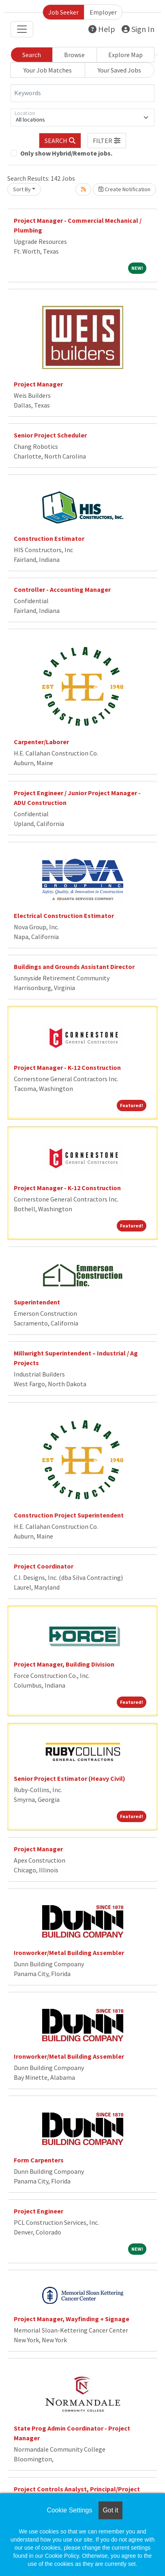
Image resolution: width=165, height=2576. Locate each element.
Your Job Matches (48, 70)
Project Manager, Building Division (64, 1664)
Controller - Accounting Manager (62, 589)
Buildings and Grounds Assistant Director (74, 967)
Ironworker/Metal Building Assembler (69, 1953)
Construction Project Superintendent (69, 1515)
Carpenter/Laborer (41, 742)
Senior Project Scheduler (50, 435)
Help (101, 29)
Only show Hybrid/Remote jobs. (66, 153)
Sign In (138, 29)
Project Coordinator (43, 1566)
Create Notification (124, 189)
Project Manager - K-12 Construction (67, 1067)
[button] (107, 140)
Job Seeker (63, 12)
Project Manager (38, 384)
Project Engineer (38, 2211)
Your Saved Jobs (119, 70)
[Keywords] (82, 93)
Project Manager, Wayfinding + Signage (71, 2319)
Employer (103, 12)
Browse (74, 55)
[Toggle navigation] (22, 29)
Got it (110, 2510)
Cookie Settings (69, 2510)
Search (31, 55)
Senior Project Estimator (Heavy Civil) (69, 1778)
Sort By (22, 189)
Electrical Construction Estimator (64, 915)
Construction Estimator (49, 538)
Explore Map (125, 55)
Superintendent (37, 1302)
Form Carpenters (39, 2160)
